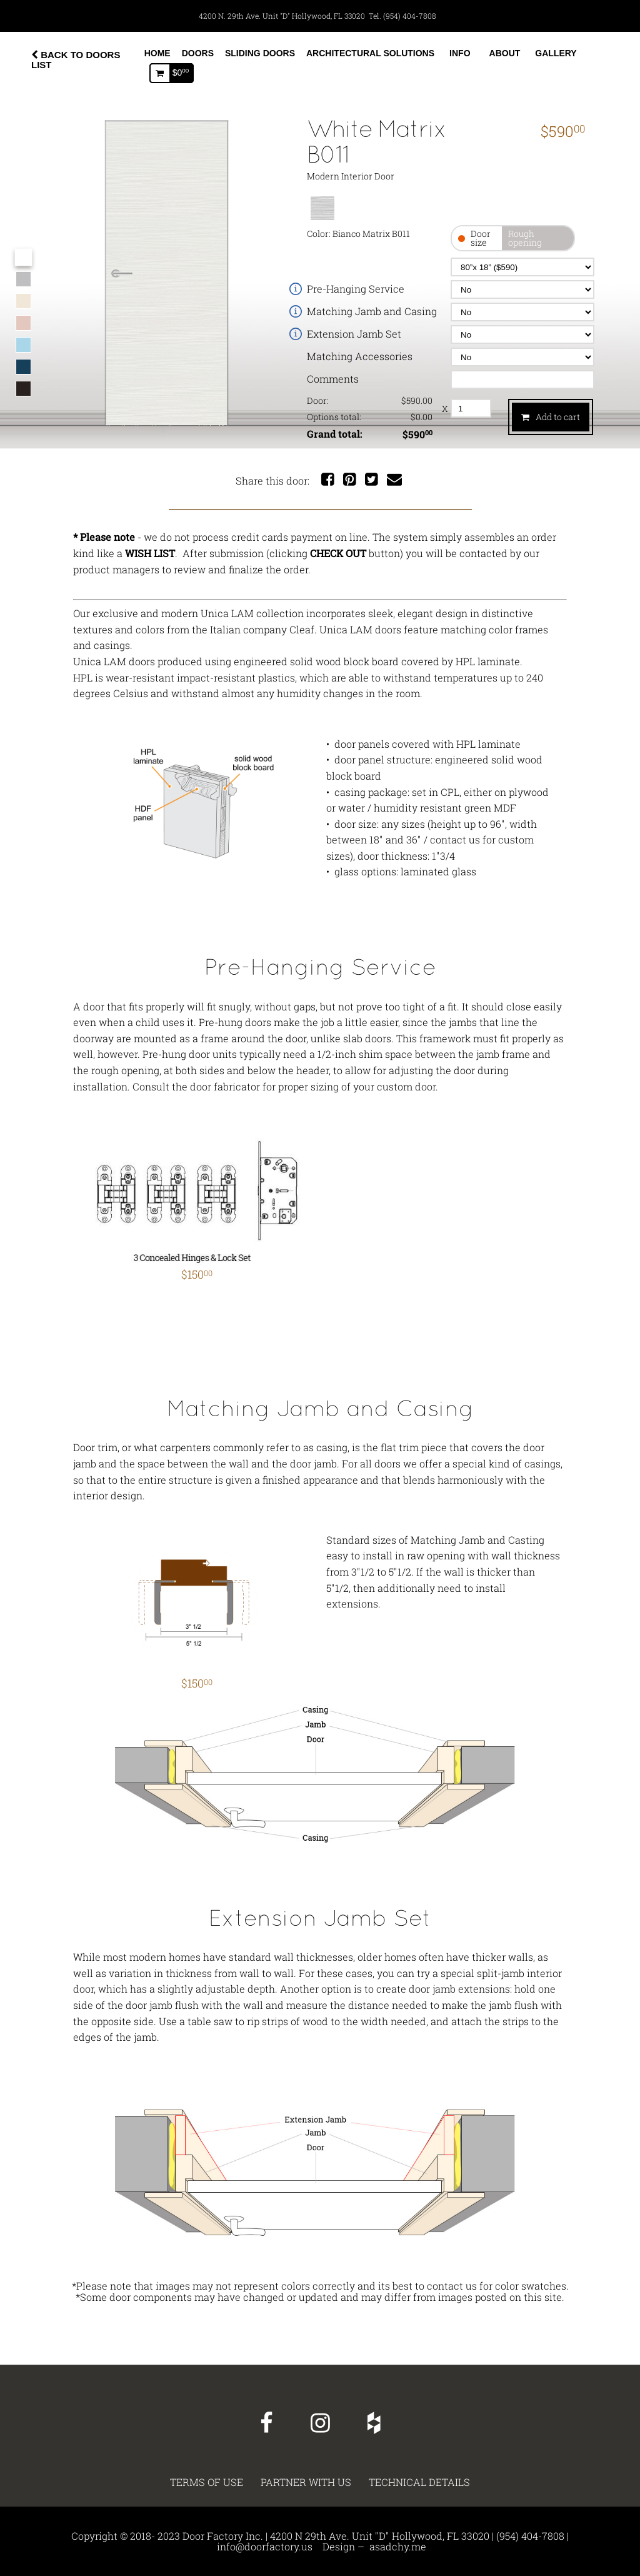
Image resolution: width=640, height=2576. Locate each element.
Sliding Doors (260, 53)
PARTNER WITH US (306, 2481)
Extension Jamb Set (354, 333)
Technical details (419, 2481)
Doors (198, 53)
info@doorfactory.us (264, 2546)
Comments (333, 378)
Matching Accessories (359, 356)
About (505, 53)
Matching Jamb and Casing (372, 311)
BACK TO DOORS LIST (75, 60)
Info (459, 53)
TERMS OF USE (206, 2481)
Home (157, 53)
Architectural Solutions (370, 53)
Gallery (555, 53)
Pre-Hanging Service (355, 288)
